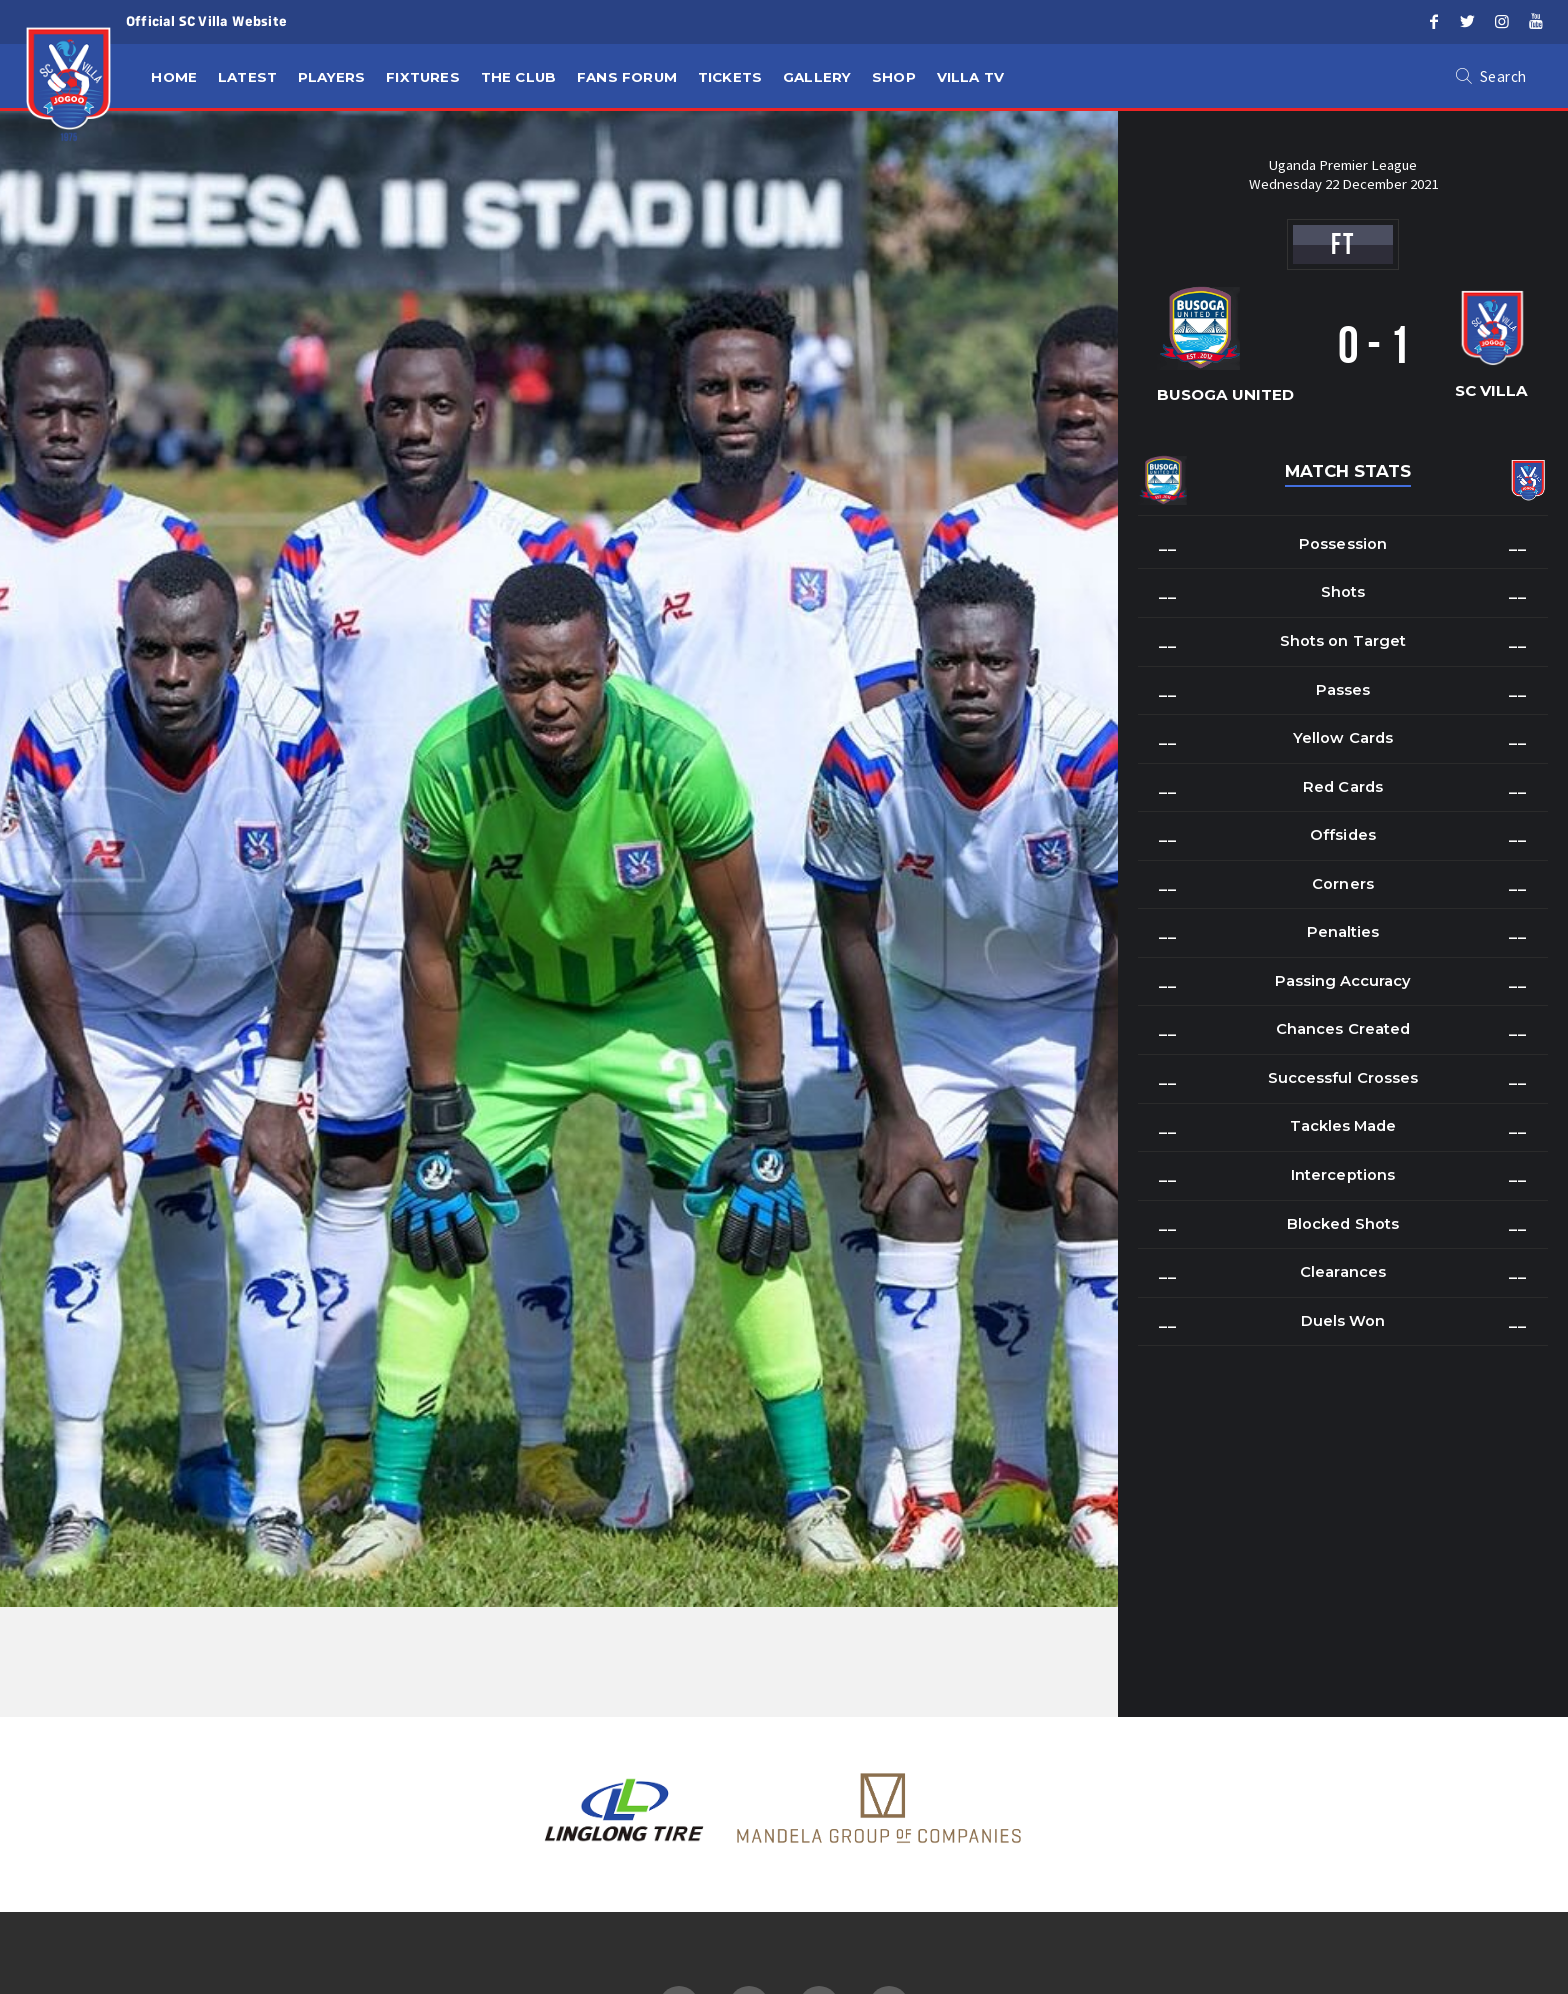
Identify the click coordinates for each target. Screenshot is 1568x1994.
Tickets (730, 77)
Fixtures (423, 77)
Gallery (817, 77)
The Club (519, 77)
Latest (247, 77)
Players (331, 77)
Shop (894, 77)
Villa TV (971, 77)
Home (174, 77)
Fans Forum (627, 77)
